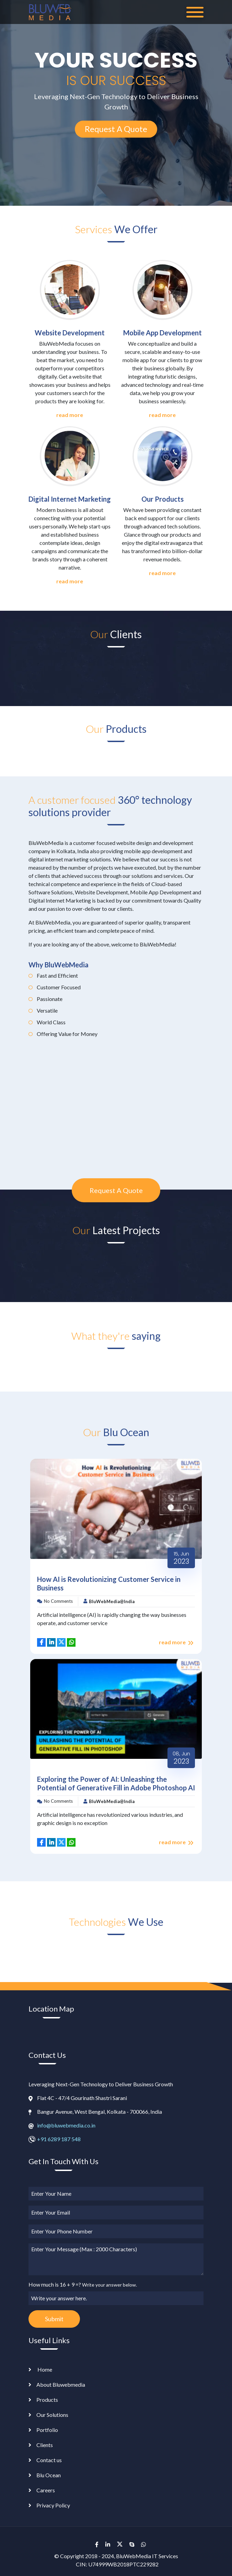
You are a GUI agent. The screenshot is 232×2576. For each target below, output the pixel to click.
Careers (45, 2490)
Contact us (49, 2460)
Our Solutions (52, 2414)
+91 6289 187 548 (59, 2139)
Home (44, 2369)
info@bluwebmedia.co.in (66, 2125)
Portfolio (47, 2429)
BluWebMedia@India (112, 1601)
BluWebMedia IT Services (147, 2556)
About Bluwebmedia (60, 2384)
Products (47, 2399)
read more (69, 415)
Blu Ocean (48, 2475)
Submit (54, 2319)
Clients (44, 2445)
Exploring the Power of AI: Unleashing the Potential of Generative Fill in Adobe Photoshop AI (116, 1783)
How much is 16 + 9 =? (82, 2284)
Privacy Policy (53, 2505)
